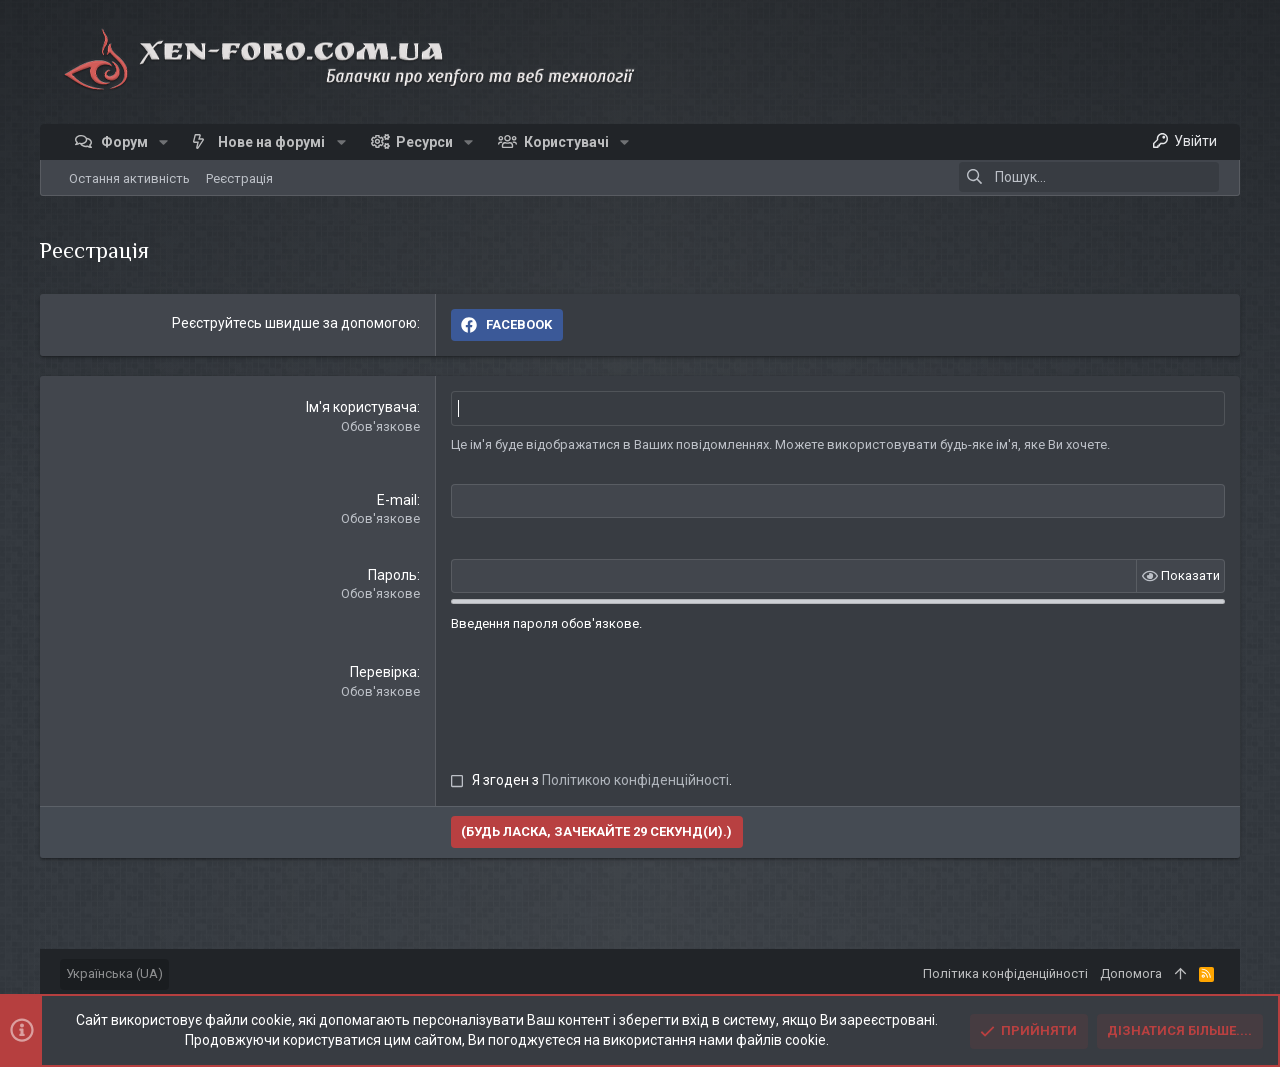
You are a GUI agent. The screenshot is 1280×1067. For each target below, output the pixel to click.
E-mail (397, 499)
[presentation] (603, 701)
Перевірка (383, 671)
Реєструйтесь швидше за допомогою (294, 323)
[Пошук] (1089, 177)
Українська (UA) (114, 973)
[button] (163, 142)
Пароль (392, 574)
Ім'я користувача (361, 407)
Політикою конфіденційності (635, 779)
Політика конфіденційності (1005, 973)
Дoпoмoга (1131, 973)
